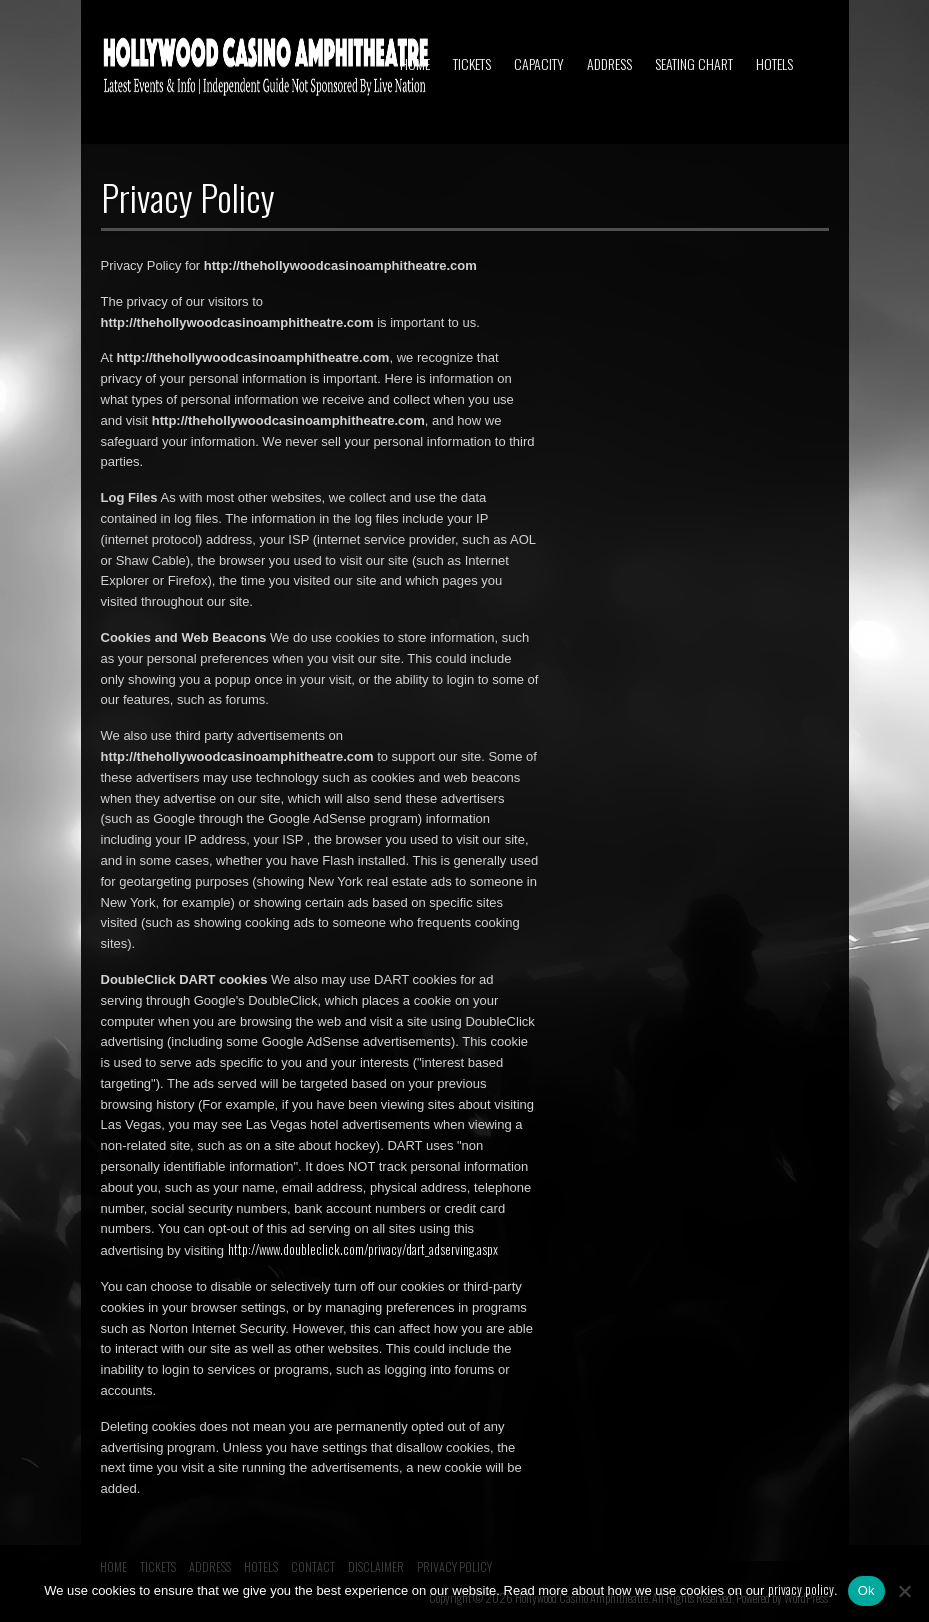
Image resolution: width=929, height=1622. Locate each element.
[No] (904, 1591)
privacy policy (801, 1589)
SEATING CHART (694, 63)
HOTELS (774, 63)
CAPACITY (539, 63)
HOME (415, 63)
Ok (866, 1590)
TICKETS (472, 63)
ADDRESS (609, 63)
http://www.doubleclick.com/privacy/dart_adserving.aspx (363, 1249)
